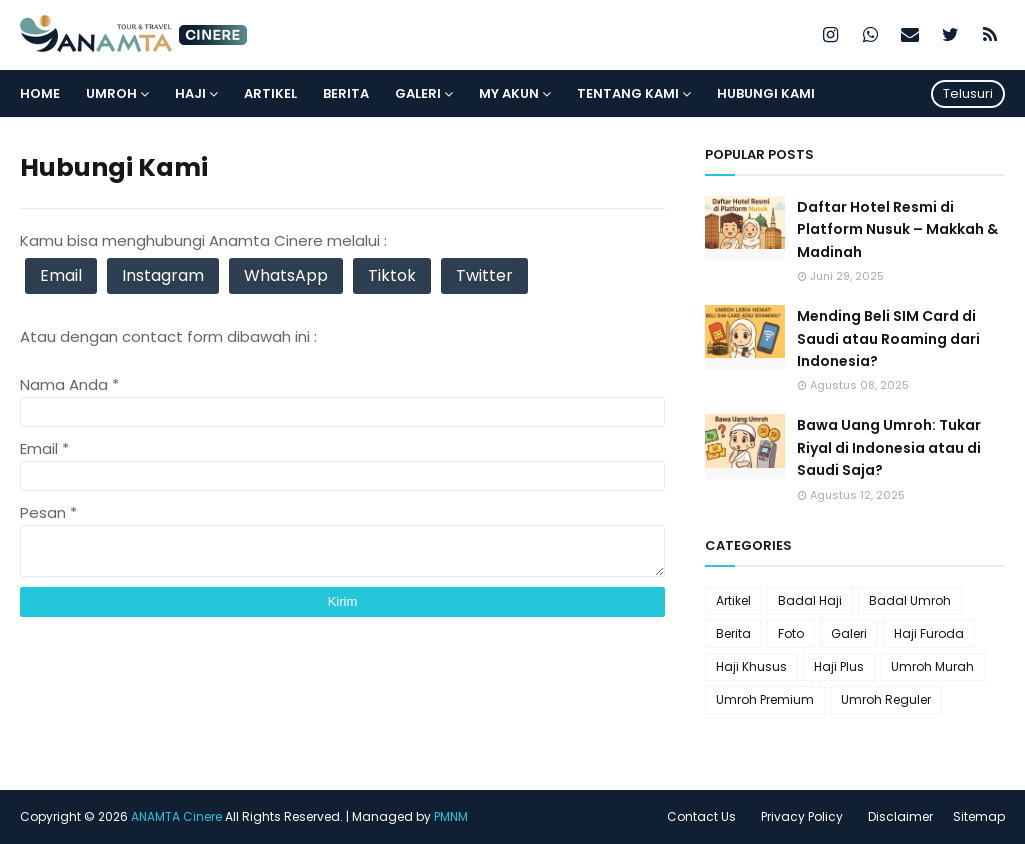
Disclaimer (900, 816)
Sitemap (979, 816)
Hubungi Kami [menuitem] (766, 93)
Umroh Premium (765, 699)
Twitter (484, 275)
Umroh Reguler (886, 699)
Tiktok (392, 275)
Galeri (849, 633)
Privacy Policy (802, 816)
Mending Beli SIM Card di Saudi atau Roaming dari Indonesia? (888, 338)
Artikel (733, 600)
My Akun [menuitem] (509, 93)
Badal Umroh (910, 600)
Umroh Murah (932, 666)
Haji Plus (839, 666)
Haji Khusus (751, 666)
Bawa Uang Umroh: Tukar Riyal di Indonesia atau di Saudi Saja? (889, 447)
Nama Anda (69, 384)
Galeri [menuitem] (418, 93)
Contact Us (701, 816)
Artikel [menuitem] (270, 93)
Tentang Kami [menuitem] (628, 93)
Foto (791, 633)
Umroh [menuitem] (111, 93)
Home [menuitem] (40, 93)
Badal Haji (810, 600)
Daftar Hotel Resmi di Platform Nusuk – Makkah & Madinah (897, 229)
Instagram (163, 275)
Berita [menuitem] (346, 93)
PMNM (451, 816)
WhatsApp (286, 275)
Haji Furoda (929, 633)
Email (61, 275)
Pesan (48, 512)
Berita (733, 633)
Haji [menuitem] (190, 93)
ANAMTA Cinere (176, 816)
